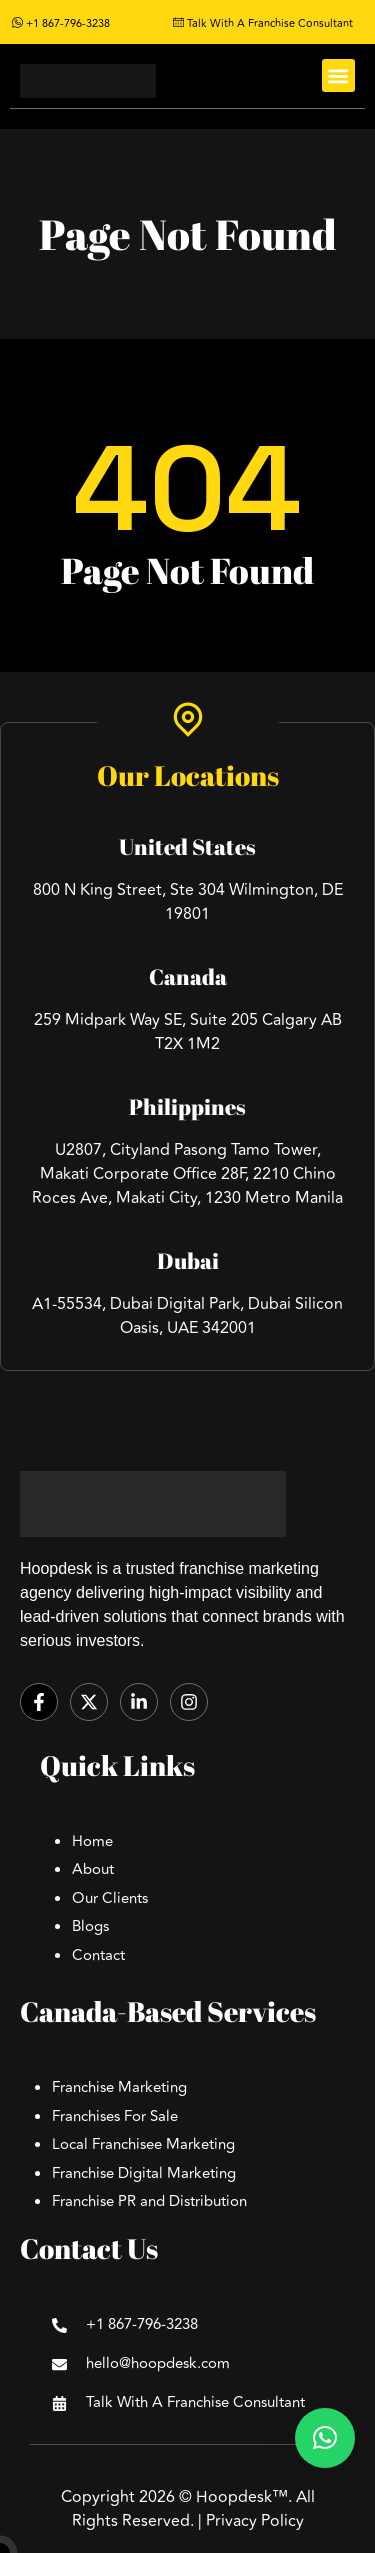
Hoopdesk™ (242, 2497)
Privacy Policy (255, 2521)
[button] (338, 75)
